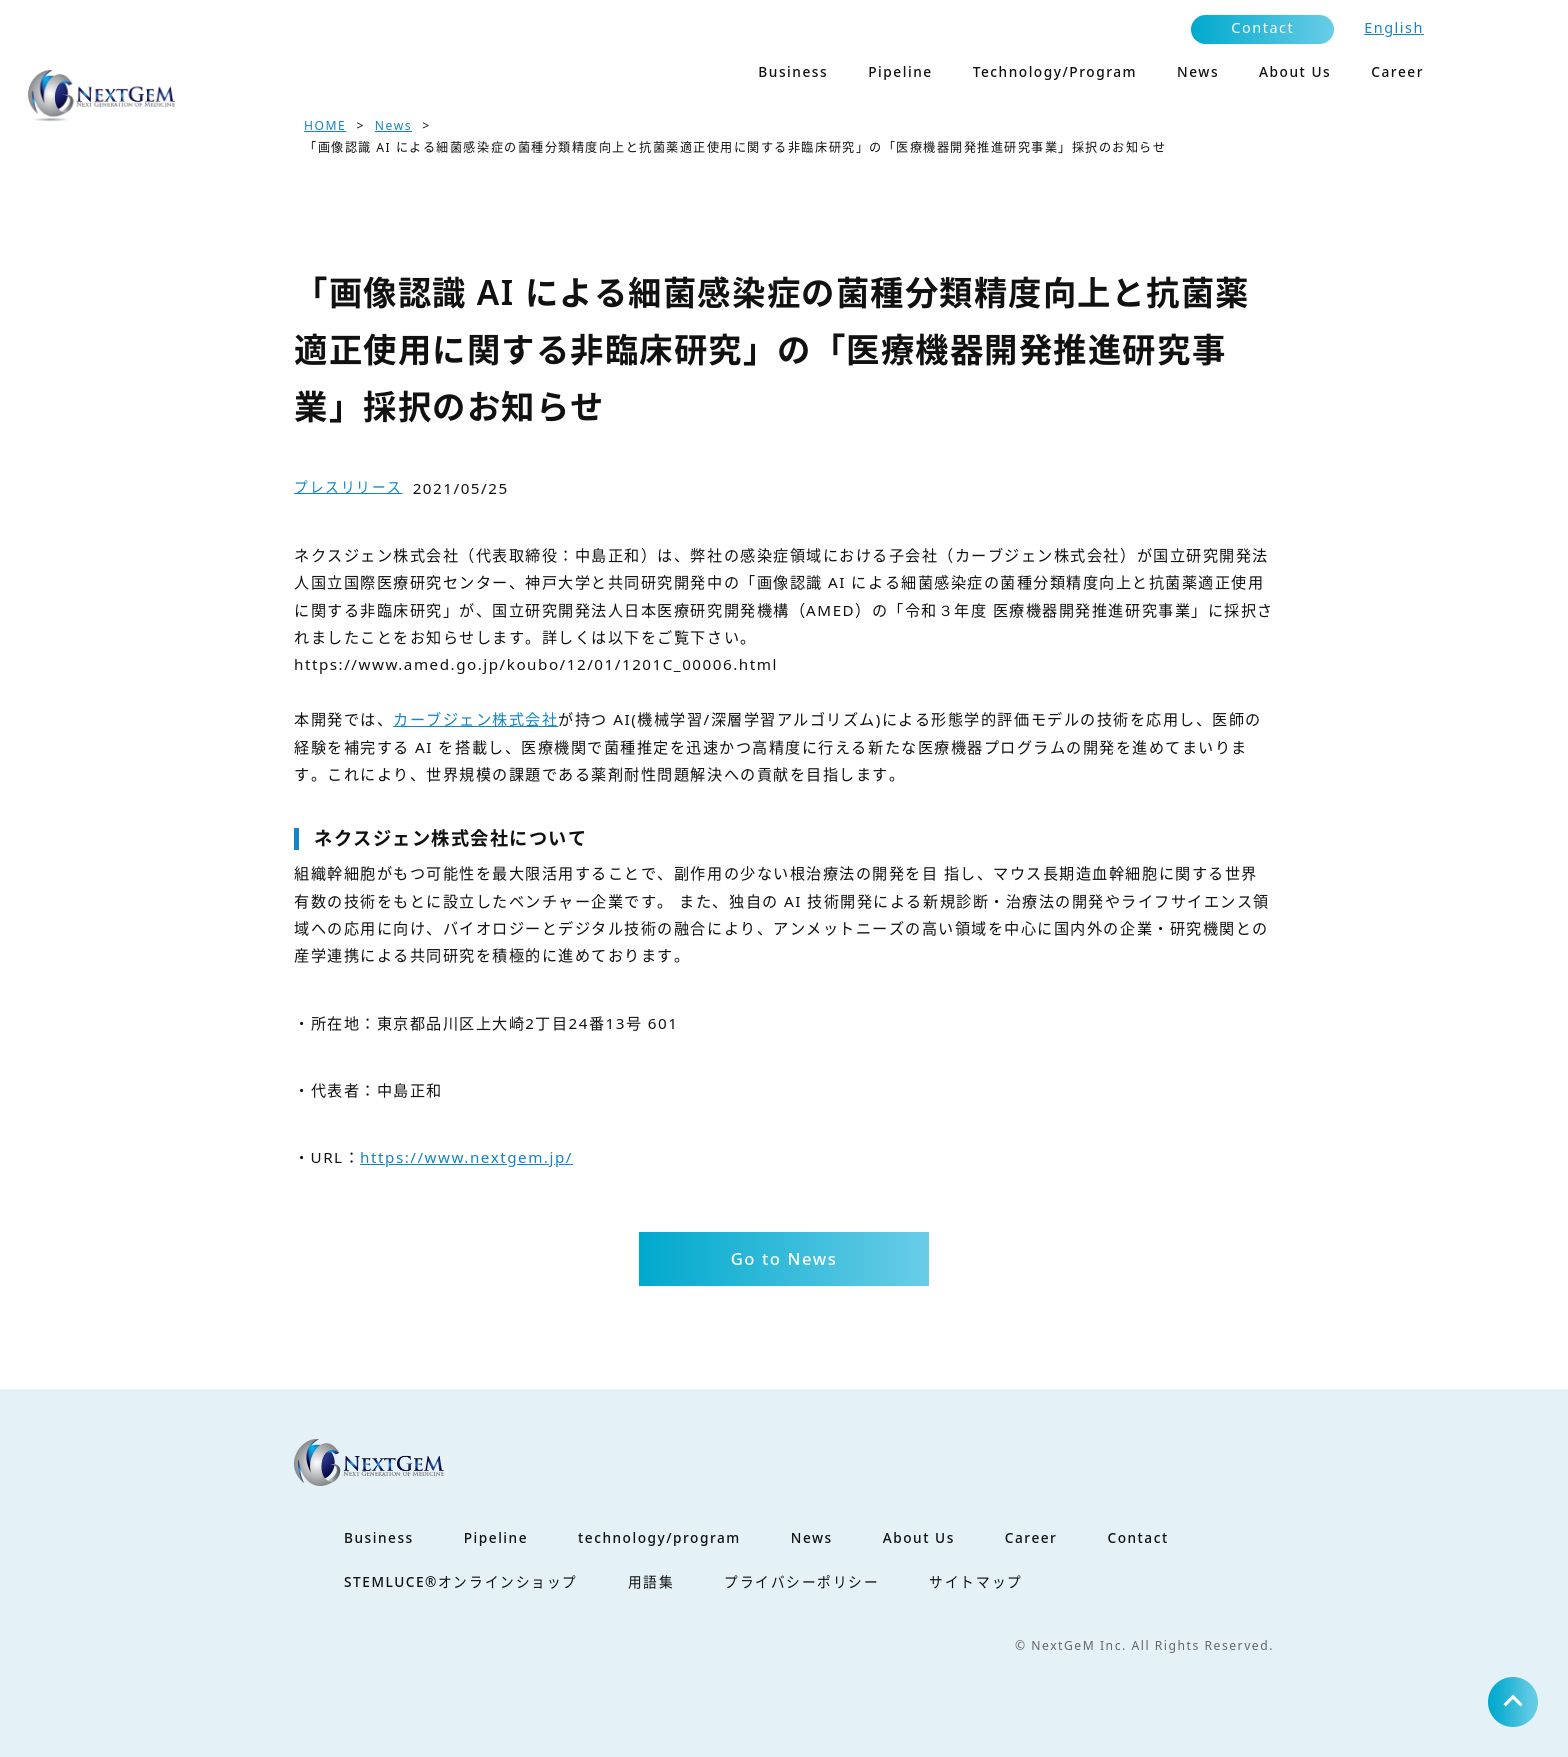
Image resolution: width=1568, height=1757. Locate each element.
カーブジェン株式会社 (475, 719)
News (393, 125)
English (1394, 27)
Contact (1262, 27)
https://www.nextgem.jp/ (466, 1157)
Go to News (784, 1258)
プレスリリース (348, 486)
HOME (325, 125)
